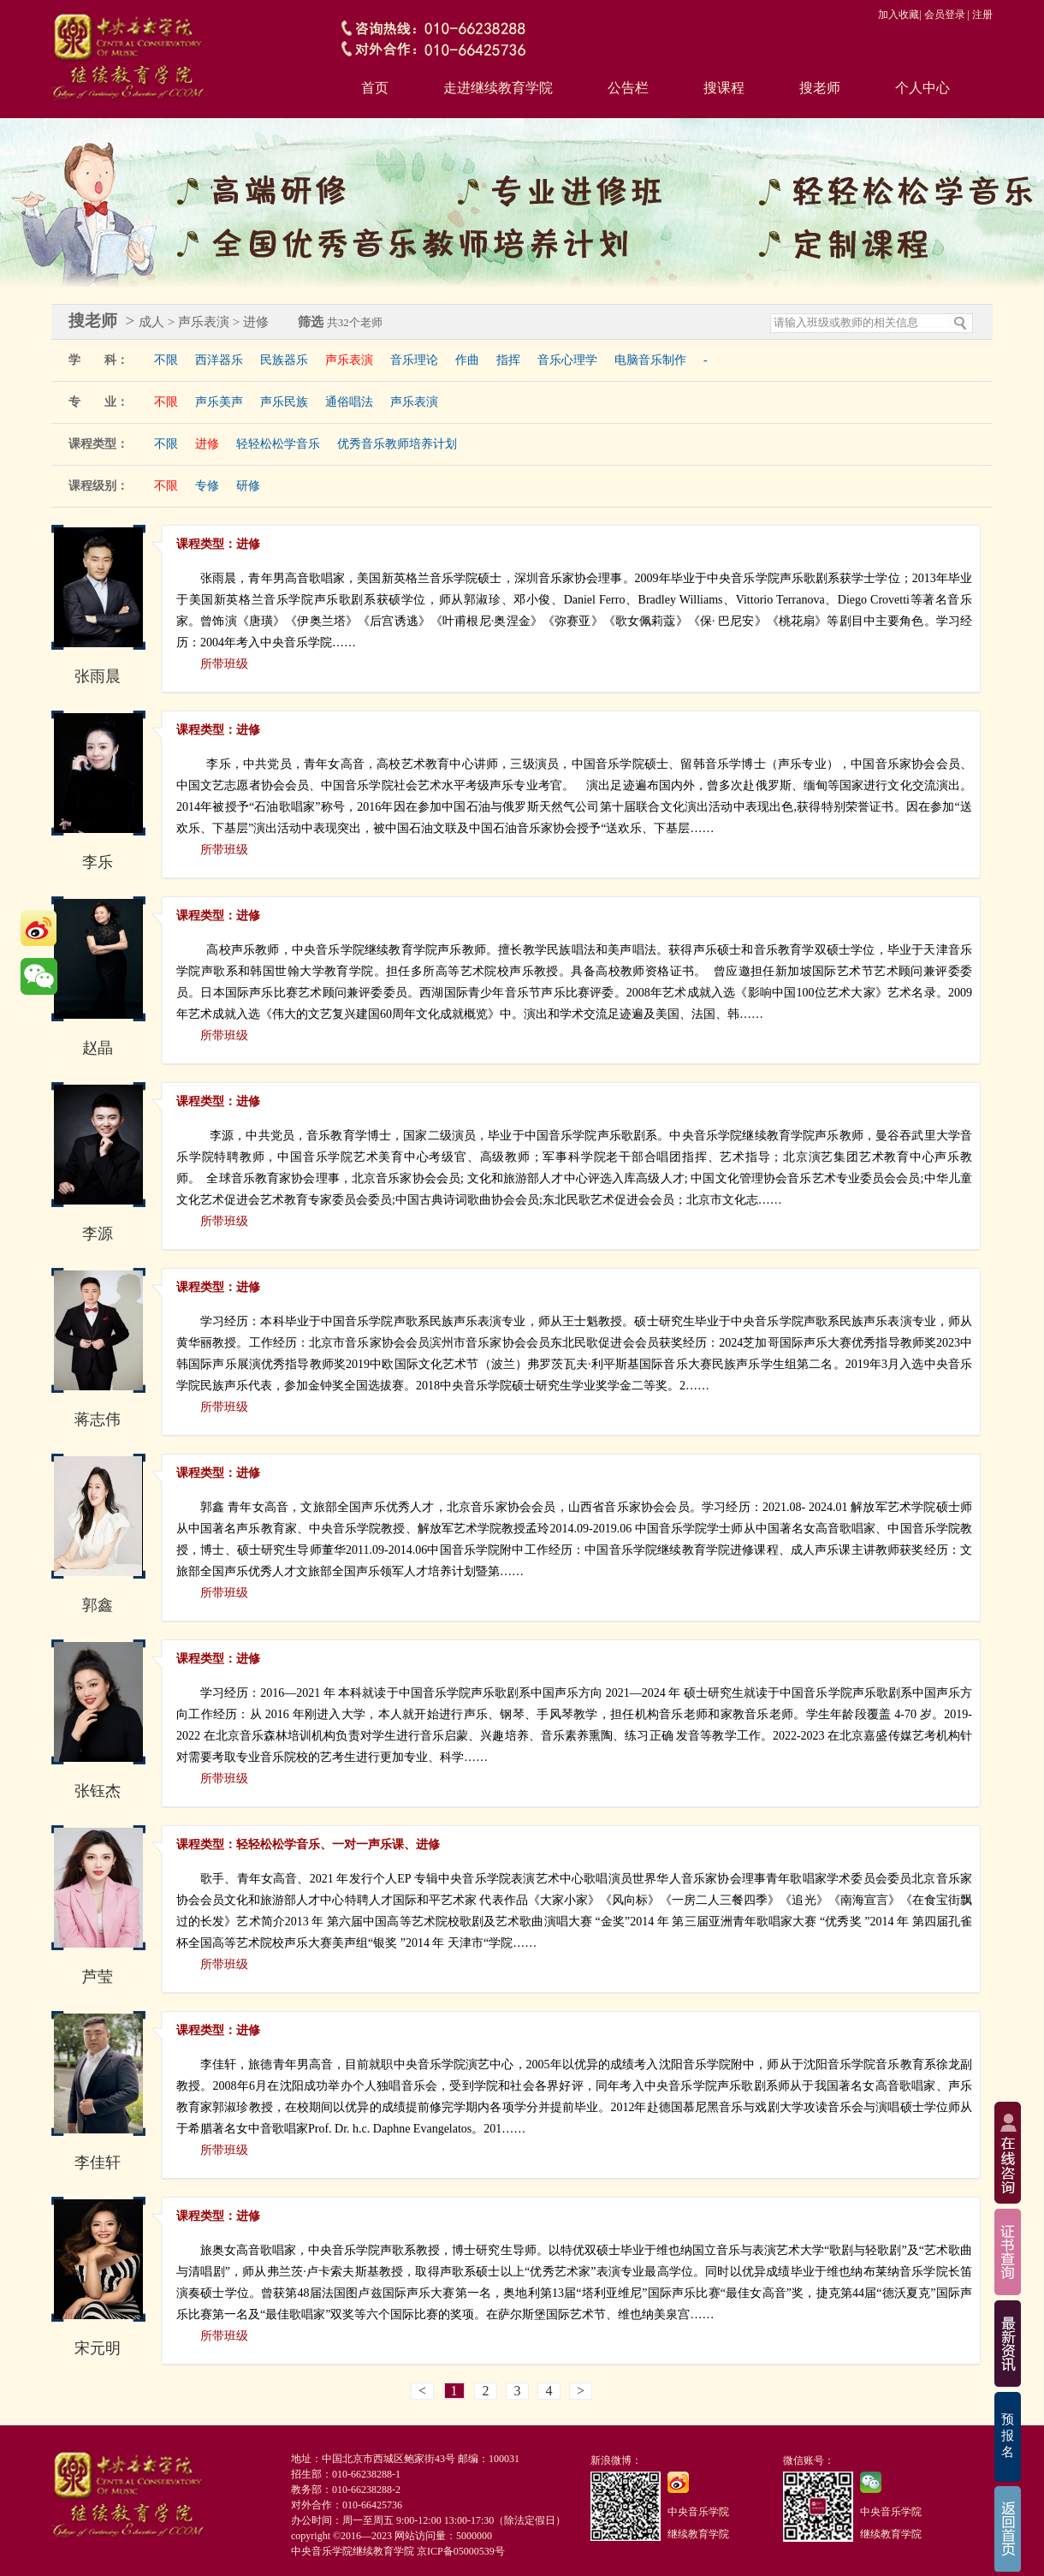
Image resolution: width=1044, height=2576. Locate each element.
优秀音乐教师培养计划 (397, 443)
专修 (207, 485)
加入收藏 (898, 15)
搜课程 (723, 87)
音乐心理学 (567, 360)
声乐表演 (349, 360)
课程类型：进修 (218, 544)
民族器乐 (284, 360)
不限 (166, 360)
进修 (207, 443)
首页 (375, 87)
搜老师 (819, 87)
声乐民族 (284, 402)
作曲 (467, 360)
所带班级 (224, 663)
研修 (248, 485)
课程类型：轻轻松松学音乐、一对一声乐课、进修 (308, 1844)
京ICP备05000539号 (461, 2551)
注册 (982, 15)
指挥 (508, 360)
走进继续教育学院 (498, 87)
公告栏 (628, 87)
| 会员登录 (941, 15)
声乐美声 (219, 402)
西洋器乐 (219, 360)
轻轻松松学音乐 (278, 443)
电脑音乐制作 (650, 360)
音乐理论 (414, 360)
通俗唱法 (349, 402)
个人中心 (922, 87)
